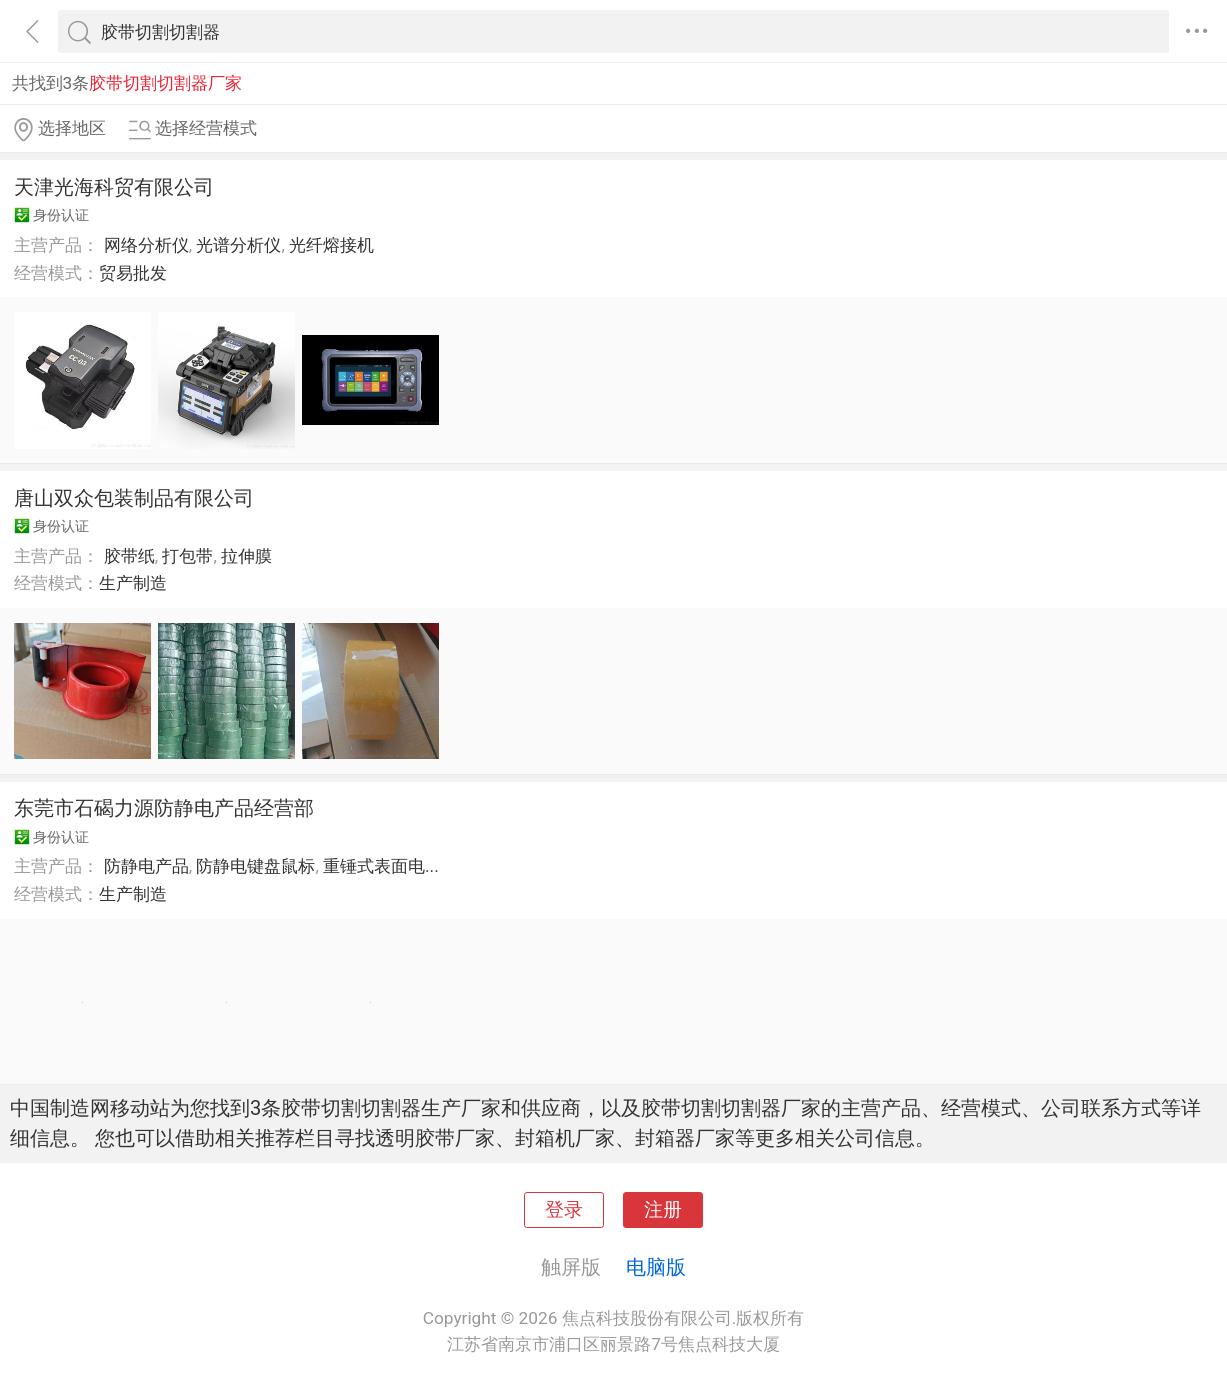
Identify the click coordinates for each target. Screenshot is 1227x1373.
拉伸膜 (246, 556)
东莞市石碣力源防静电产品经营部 (164, 808)
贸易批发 (133, 273)
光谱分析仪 (238, 245)
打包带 (187, 556)
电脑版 (656, 1267)
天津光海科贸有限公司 (114, 187)
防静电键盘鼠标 (255, 866)
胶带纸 (129, 556)
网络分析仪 (146, 245)
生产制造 (133, 583)
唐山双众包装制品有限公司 (134, 498)
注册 (663, 1210)
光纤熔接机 (331, 245)
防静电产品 (146, 866)
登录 (564, 1210)
